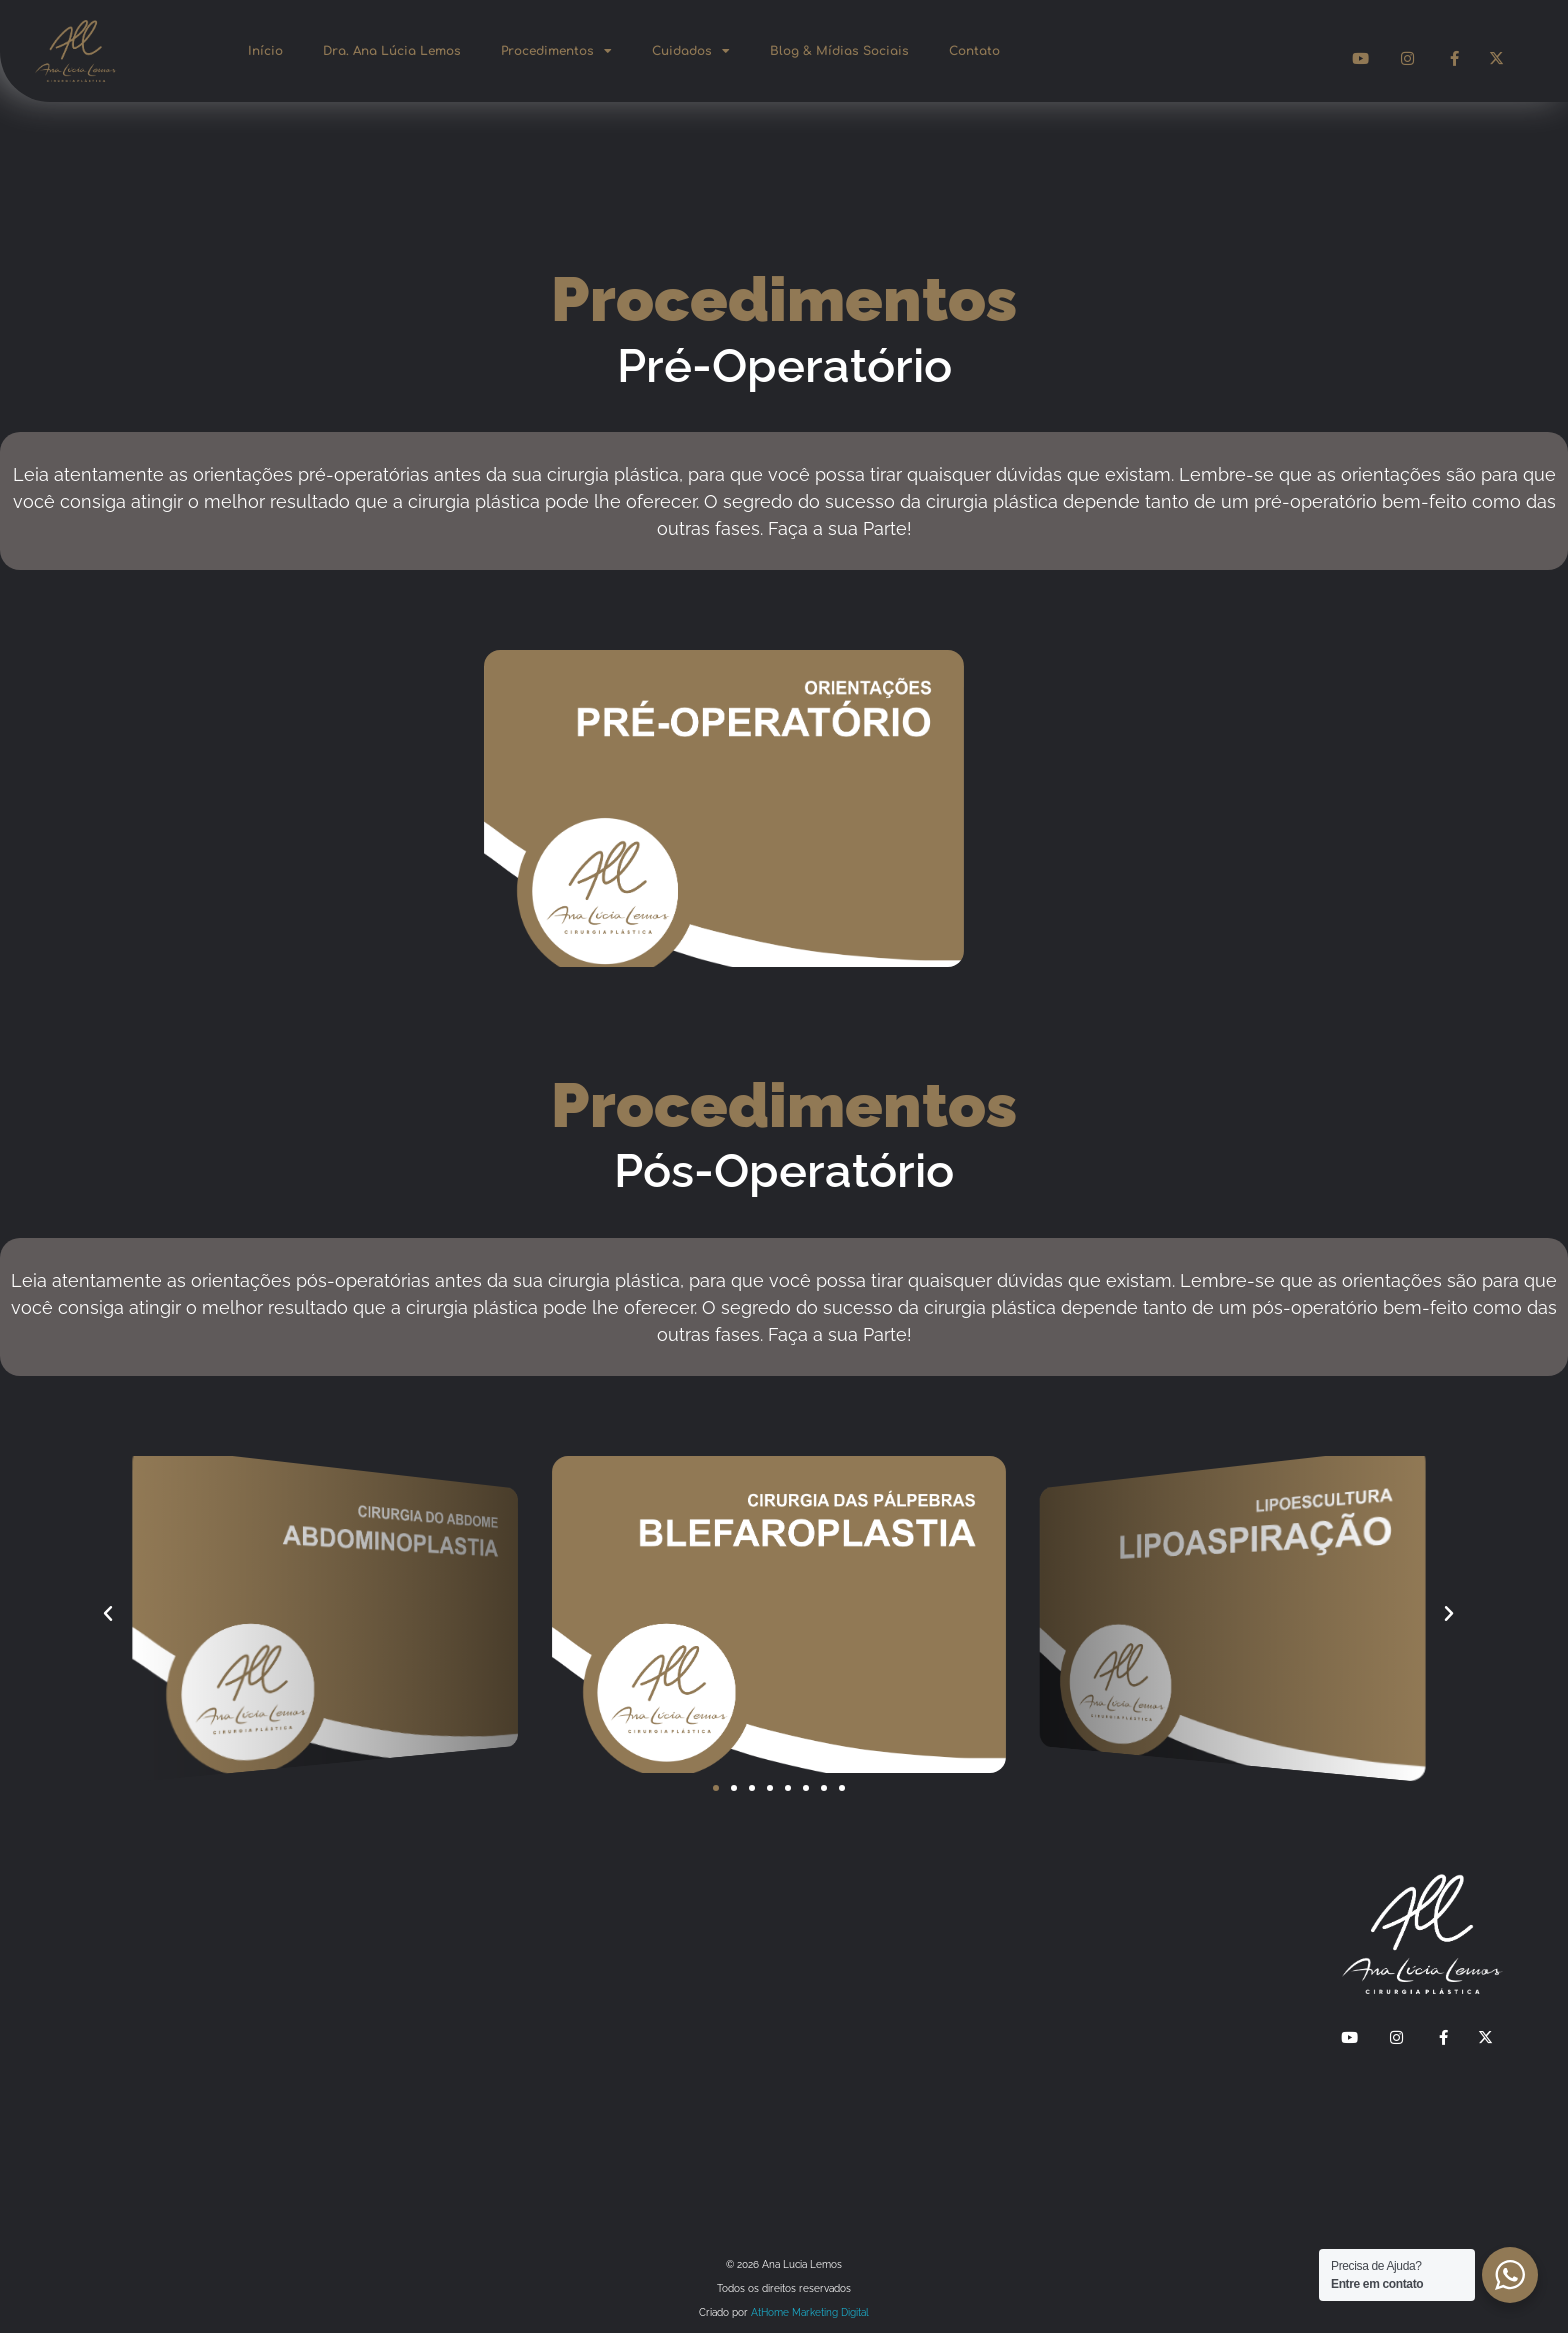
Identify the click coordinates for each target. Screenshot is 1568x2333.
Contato (974, 51)
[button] (108, 1614)
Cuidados (691, 51)
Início (265, 51)
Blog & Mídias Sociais (839, 51)
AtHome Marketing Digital (810, 2312)
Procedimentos (556, 51)
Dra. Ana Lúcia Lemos (392, 51)
